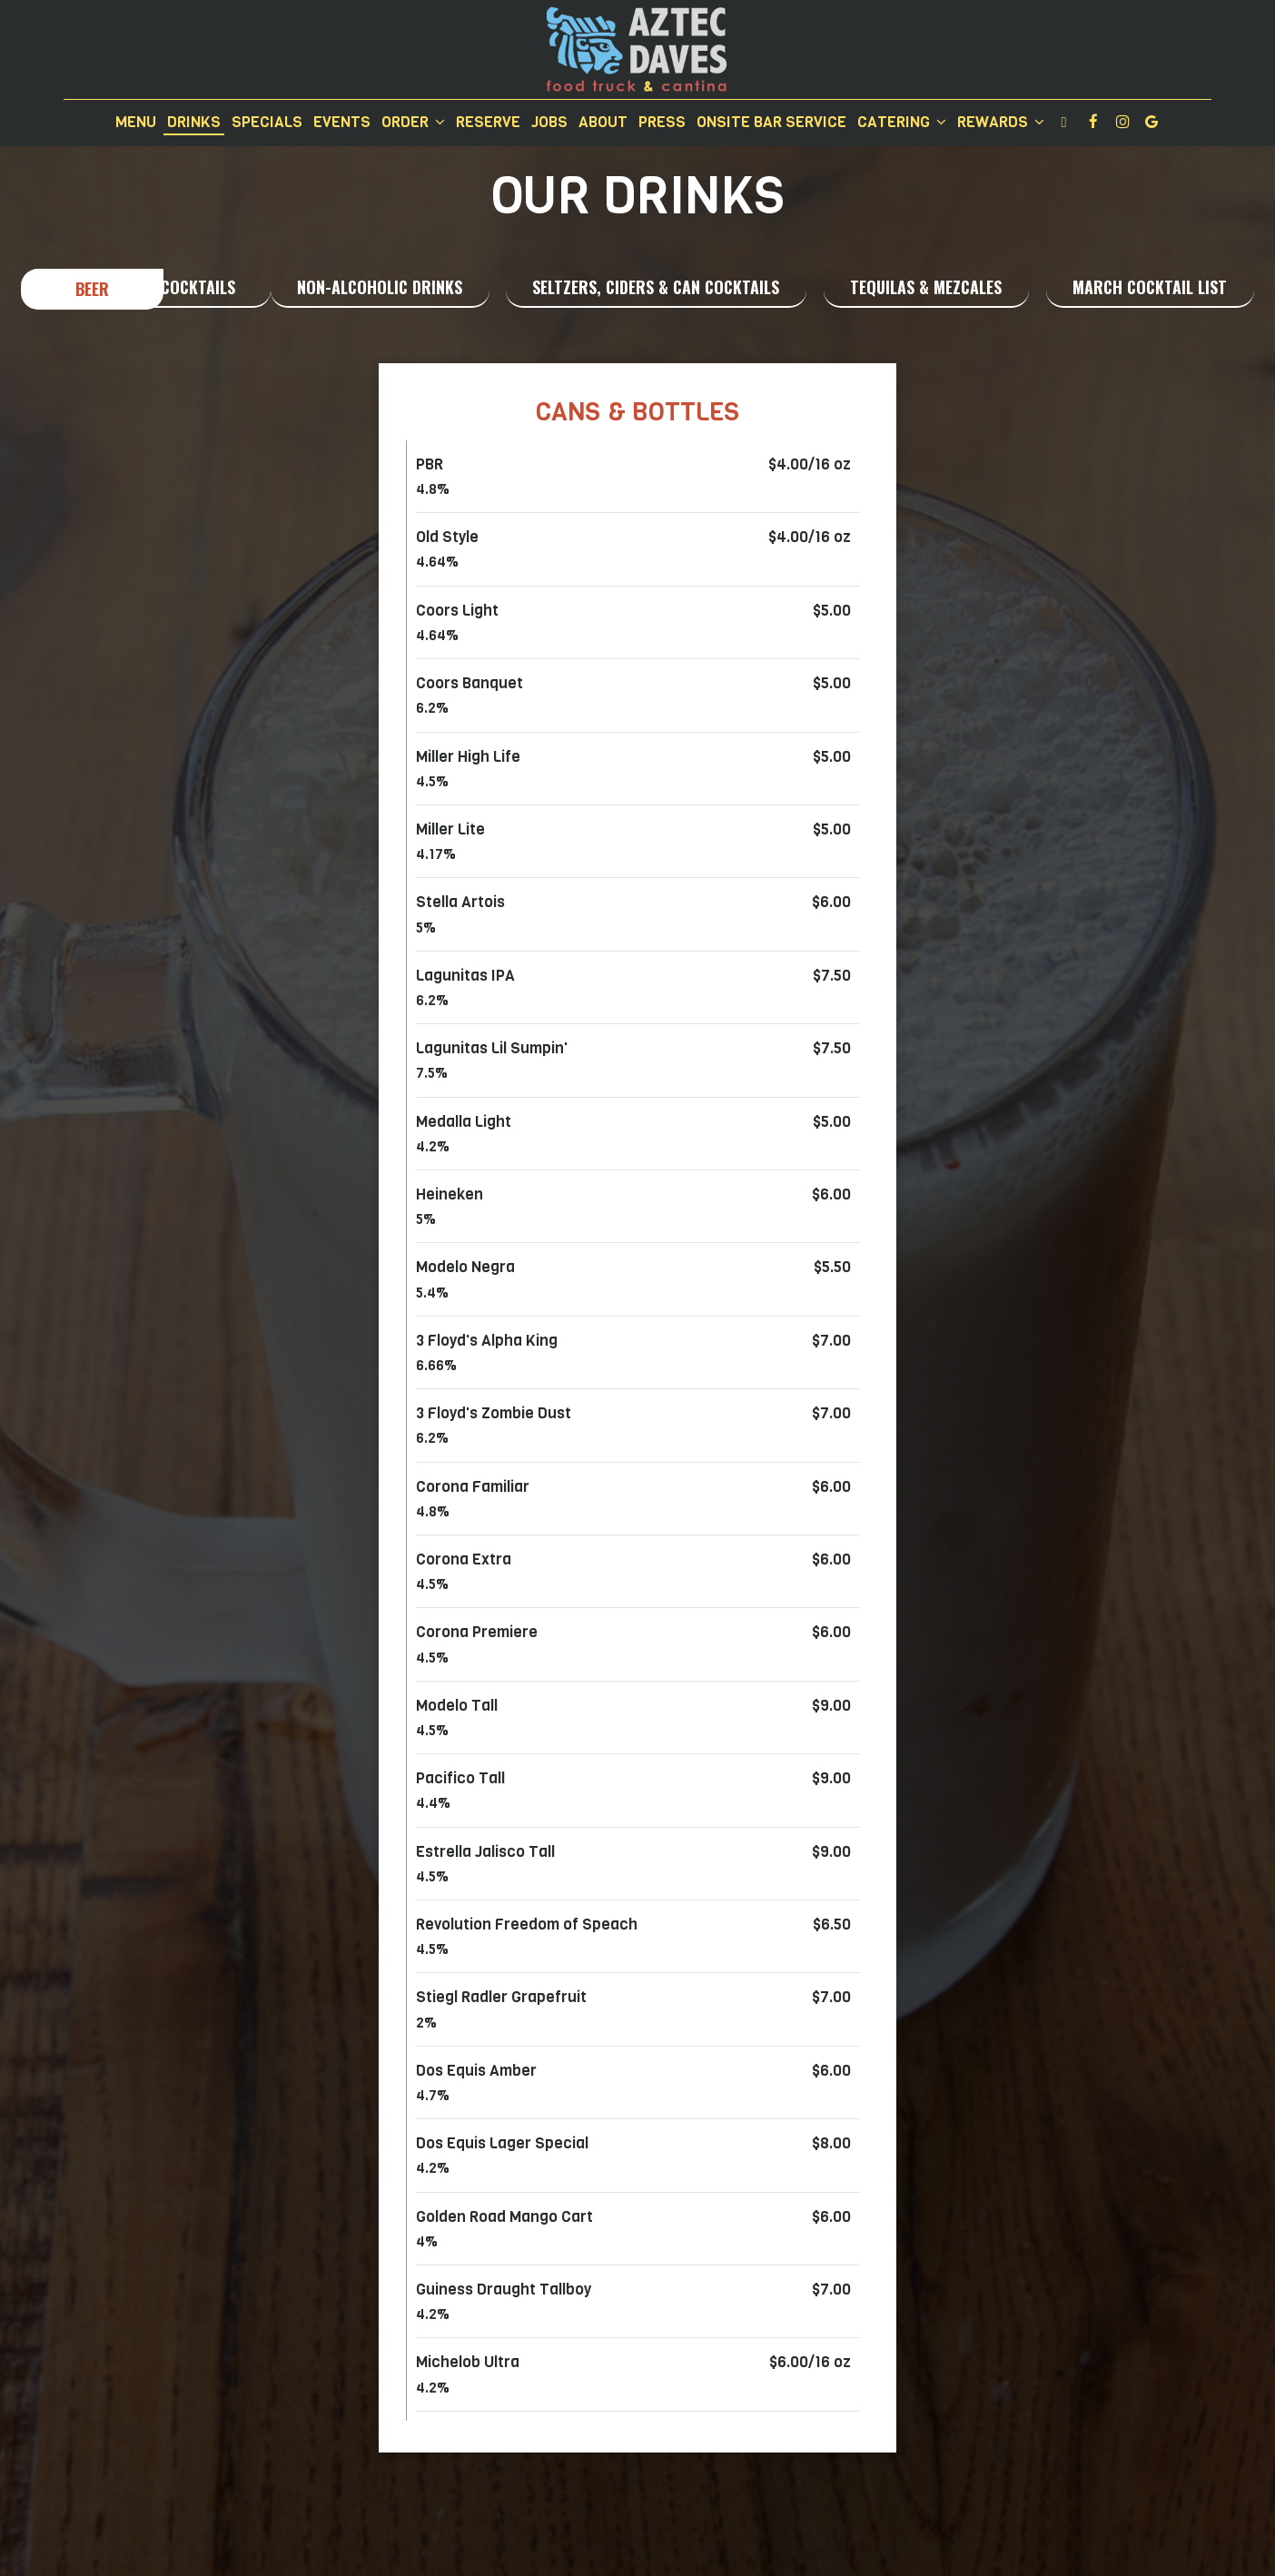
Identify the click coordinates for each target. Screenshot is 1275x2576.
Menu (135, 123)
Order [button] (413, 123)
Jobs (549, 123)
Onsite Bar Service (771, 123)
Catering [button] (901, 123)
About (603, 123)
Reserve (488, 123)
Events (342, 123)
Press (662, 123)
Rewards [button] (1000, 123)
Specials (267, 123)
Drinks (194, 123)
